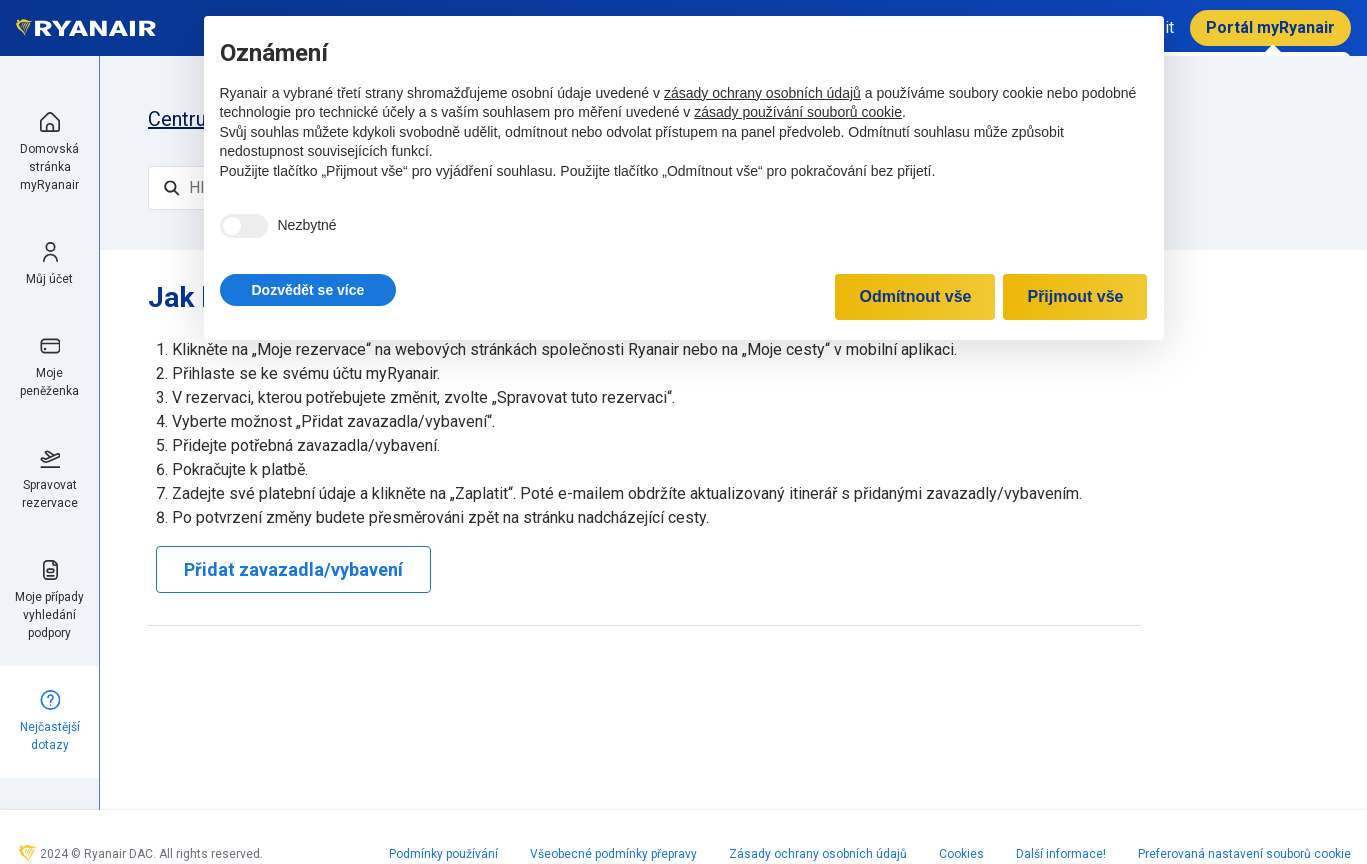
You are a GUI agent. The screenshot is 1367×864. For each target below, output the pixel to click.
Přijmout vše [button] (1075, 296)
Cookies (961, 854)
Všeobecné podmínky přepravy (613, 854)
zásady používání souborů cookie (798, 112)
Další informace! (1061, 854)
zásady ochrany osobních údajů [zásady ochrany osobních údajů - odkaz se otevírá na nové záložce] (762, 93)
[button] (308, 290)
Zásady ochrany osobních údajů (818, 854)
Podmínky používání (443, 854)
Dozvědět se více (308, 290)
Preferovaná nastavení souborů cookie (1244, 854)
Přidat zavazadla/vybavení (293, 569)
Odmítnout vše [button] (915, 296)
